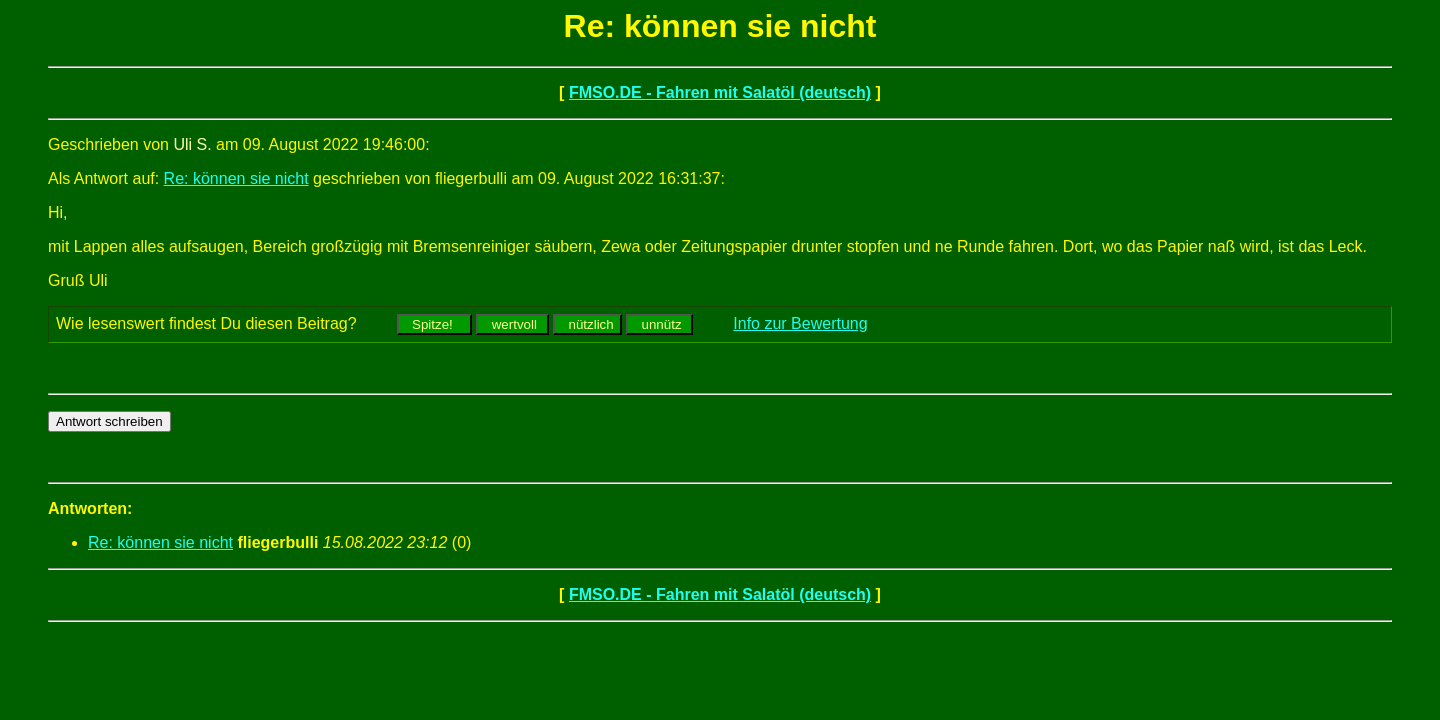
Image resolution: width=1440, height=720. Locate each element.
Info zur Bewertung (800, 323)
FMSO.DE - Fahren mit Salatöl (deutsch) (720, 92)
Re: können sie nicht (236, 178)
